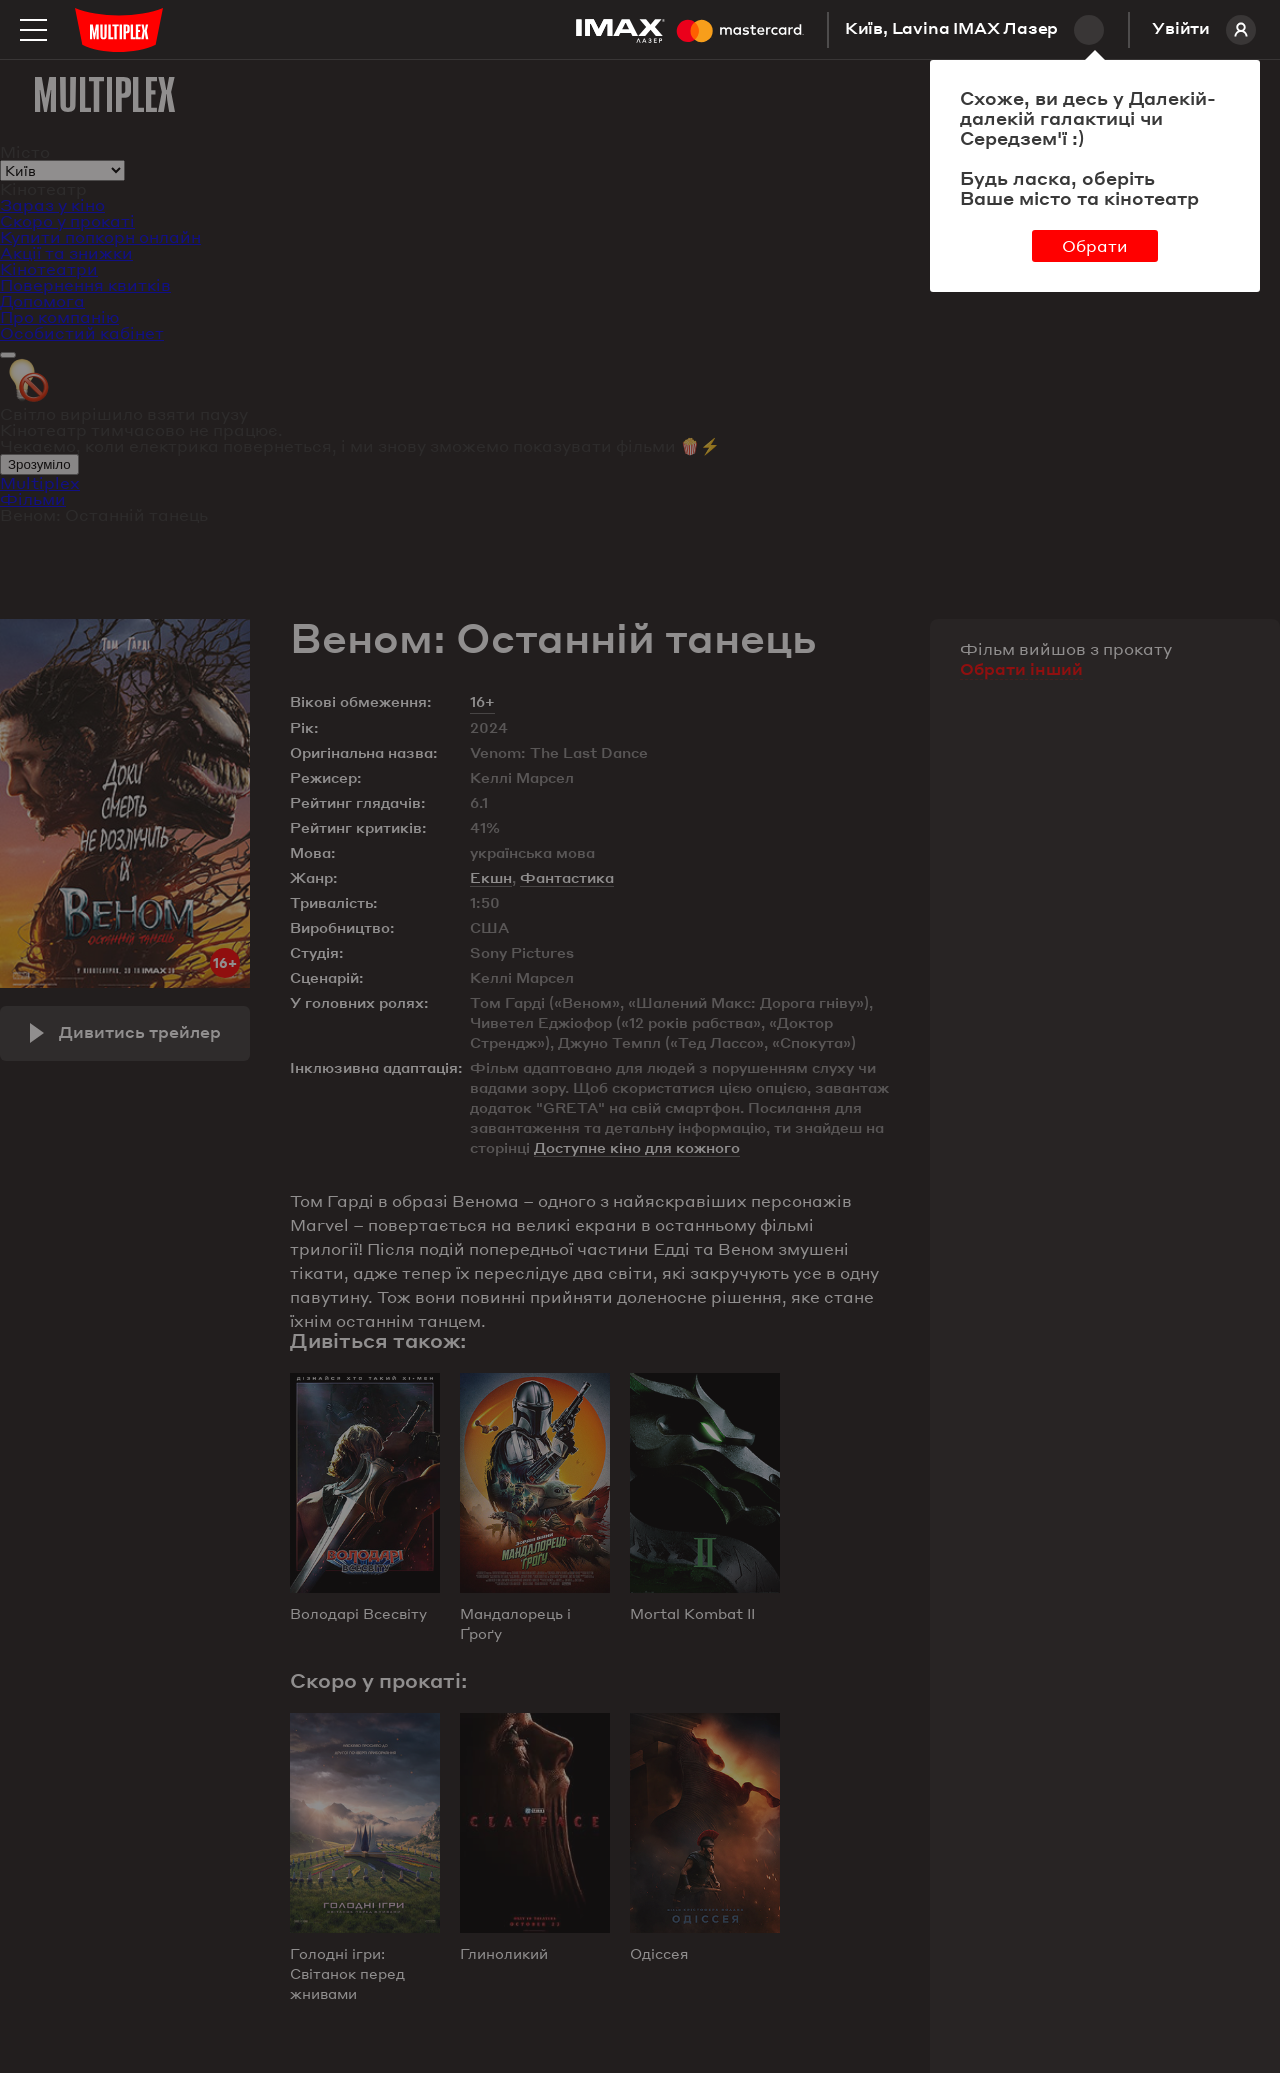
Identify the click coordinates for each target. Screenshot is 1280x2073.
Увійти (1204, 30)
